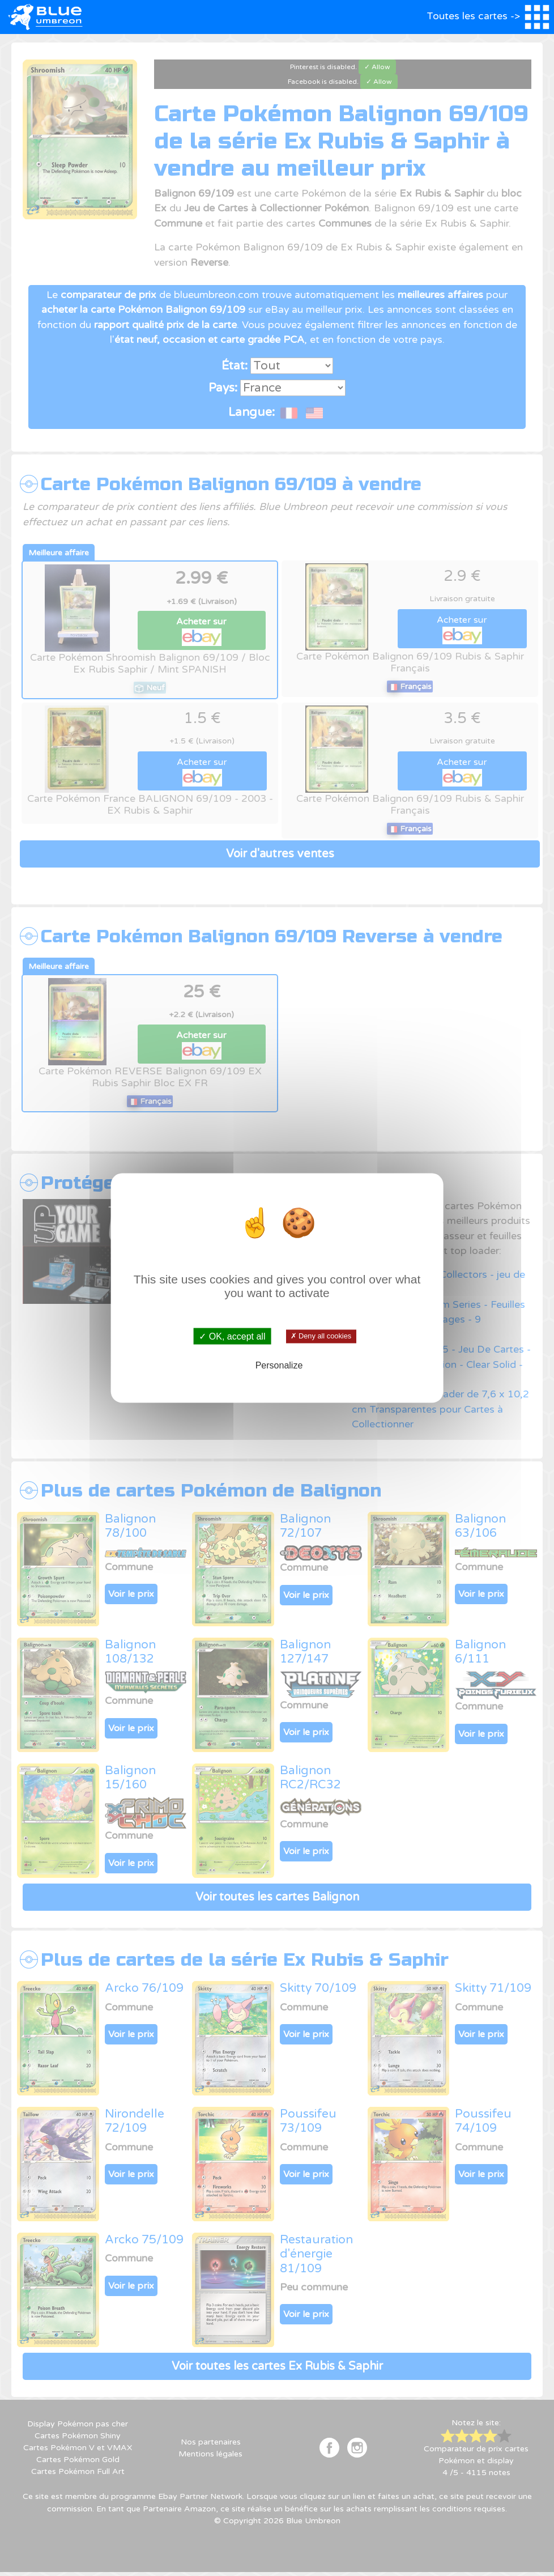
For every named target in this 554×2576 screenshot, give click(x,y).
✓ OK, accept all (232, 1336)
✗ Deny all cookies (321, 1336)
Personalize (279, 1365)
